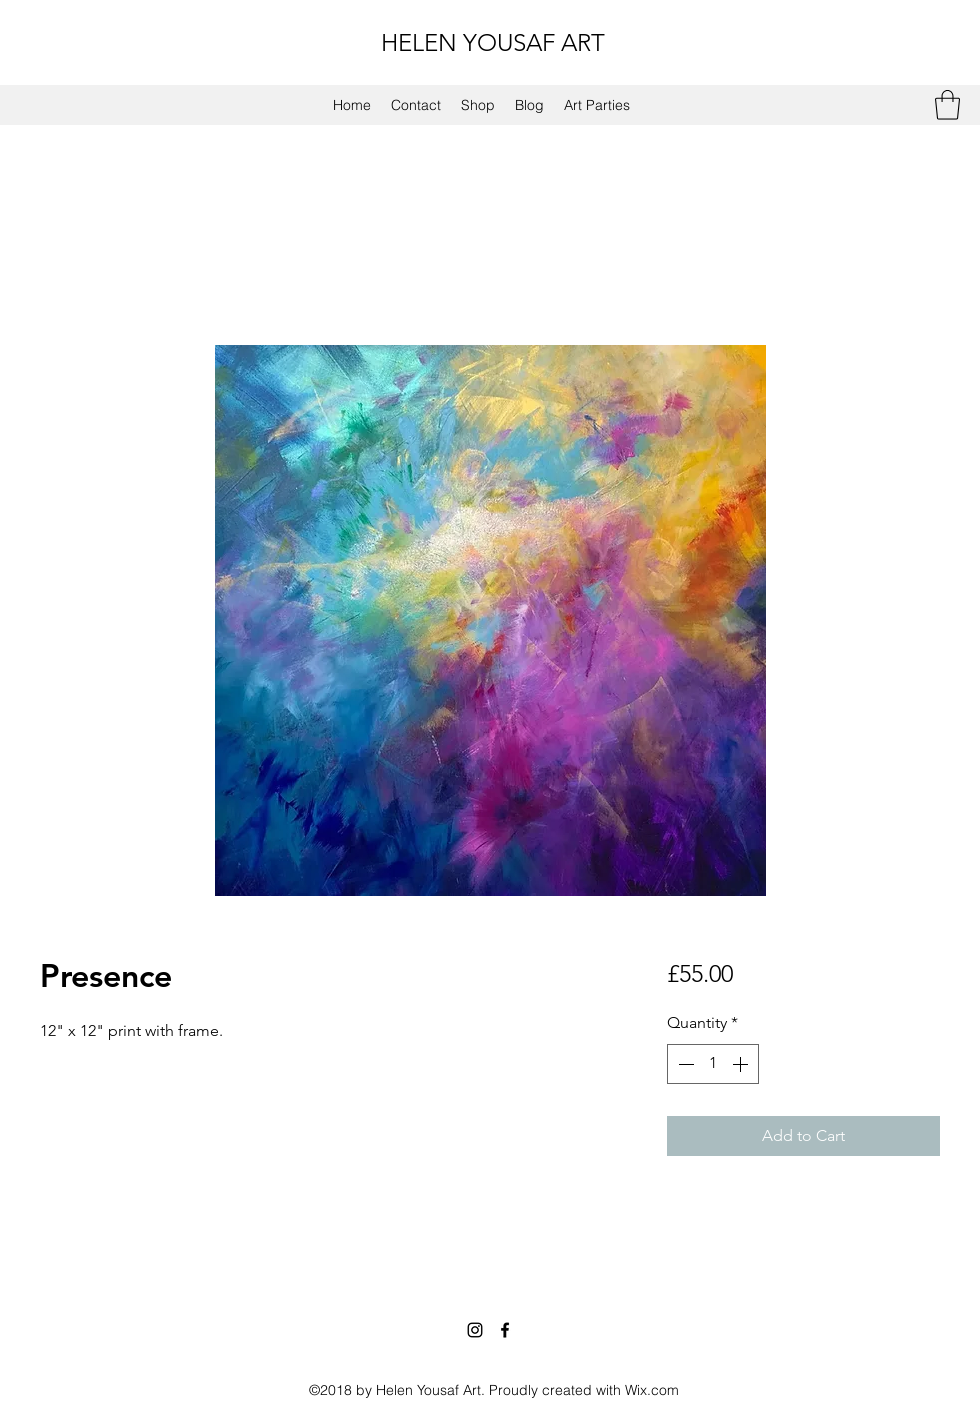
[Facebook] (505, 1330)
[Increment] (742, 1064)
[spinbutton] (713, 1064)
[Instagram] (475, 1330)
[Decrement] (684, 1064)
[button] (947, 105)
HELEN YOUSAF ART (493, 42)
